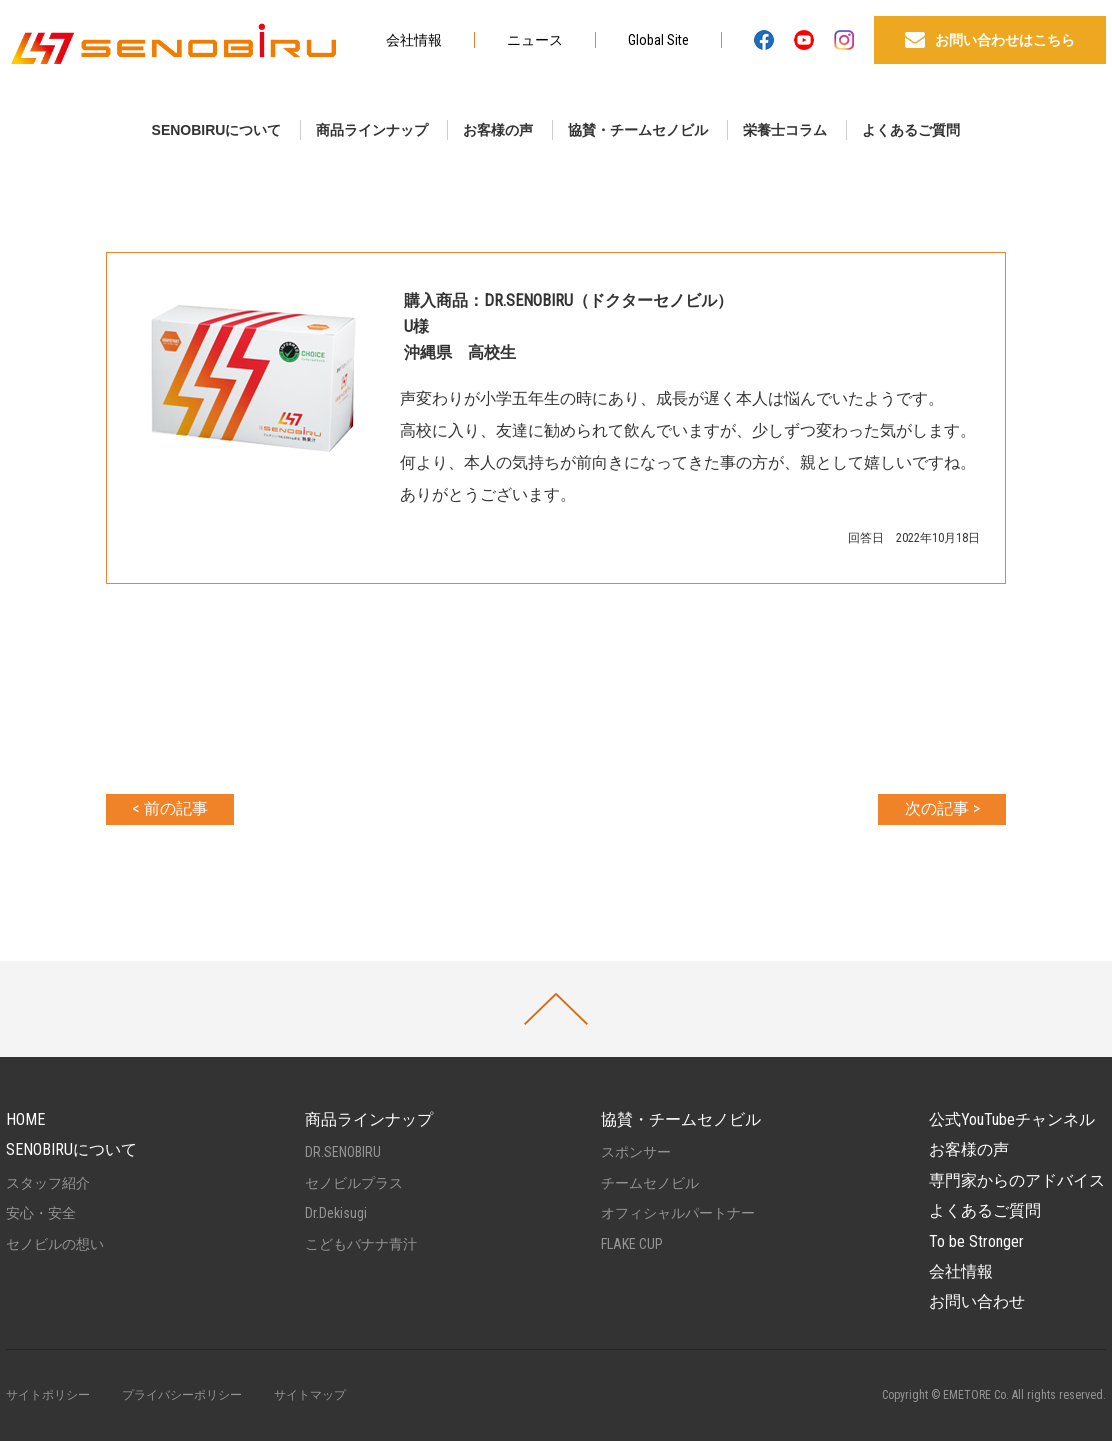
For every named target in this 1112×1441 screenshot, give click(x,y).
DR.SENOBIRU (343, 1152)
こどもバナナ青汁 (361, 1244)
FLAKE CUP (632, 1244)
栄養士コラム (785, 130)
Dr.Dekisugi (336, 1213)
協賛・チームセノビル (638, 130)
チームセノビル (650, 1183)
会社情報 (414, 40)
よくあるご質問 (911, 130)
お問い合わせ (977, 1301)
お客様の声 (498, 130)
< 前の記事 (170, 808)
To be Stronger (976, 1241)
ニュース (535, 40)
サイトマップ (310, 1395)
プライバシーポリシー (182, 1395)
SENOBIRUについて (217, 130)
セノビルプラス (354, 1183)
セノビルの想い (55, 1244)
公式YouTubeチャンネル (1012, 1119)
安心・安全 (41, 1213)
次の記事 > (942, 808)
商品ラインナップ (372, 130)
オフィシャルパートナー (678, 1213)
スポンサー (636, 1152)
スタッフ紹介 (48, 1183)
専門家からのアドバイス (1017, 1180)
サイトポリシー (48, 1395)
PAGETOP (556, 1009)
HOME (25, 1119)
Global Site (658, 40)
